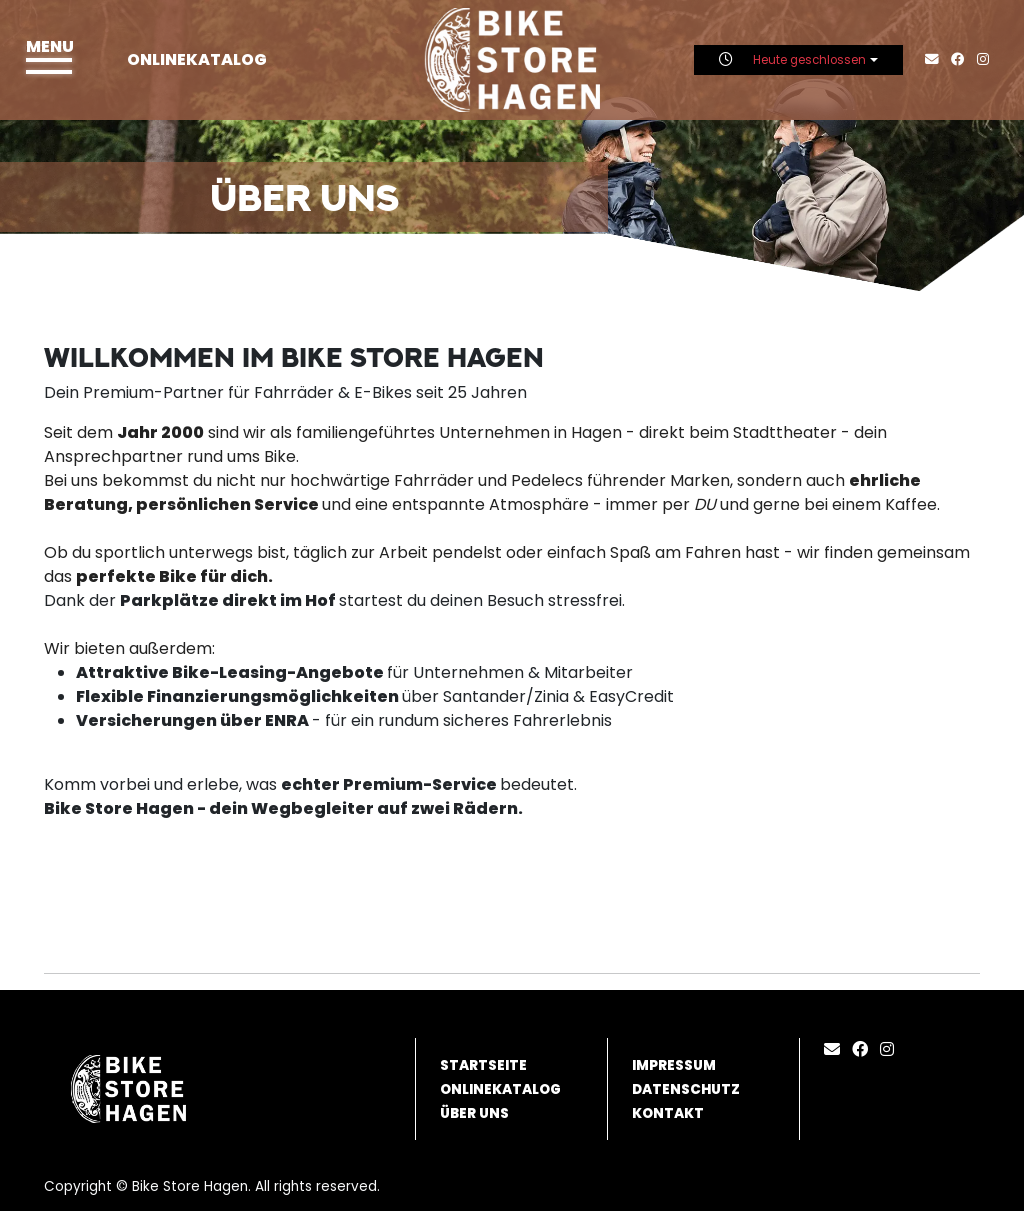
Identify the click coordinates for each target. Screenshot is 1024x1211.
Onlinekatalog (197, 59)
